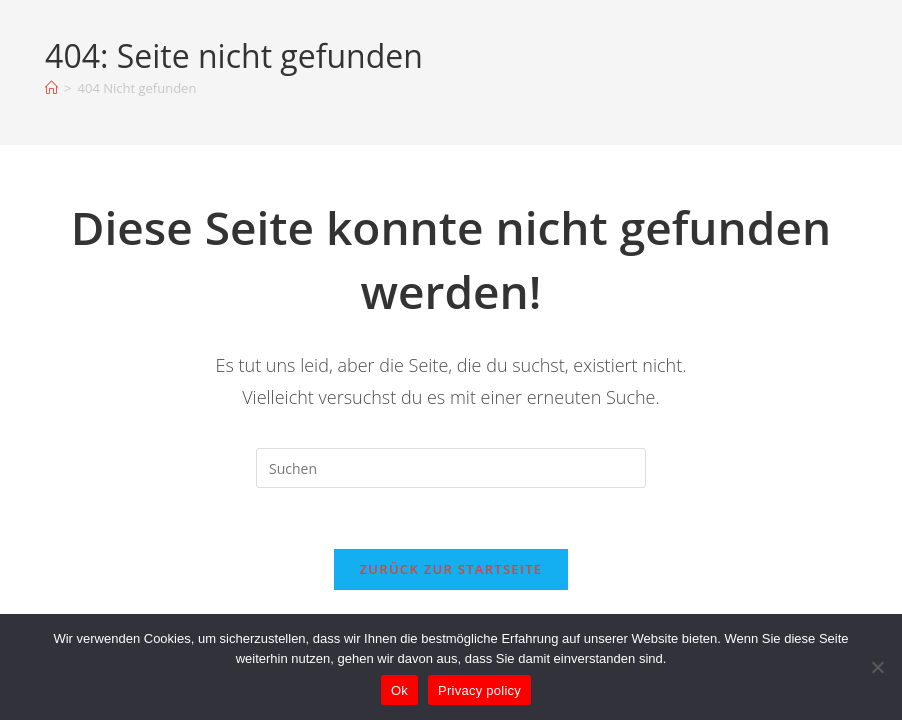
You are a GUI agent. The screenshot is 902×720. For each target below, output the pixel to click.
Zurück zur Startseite (451, 569)
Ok (399, 690)
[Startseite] (51, 88)
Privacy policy (479, 690)
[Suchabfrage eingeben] (451, 468)
